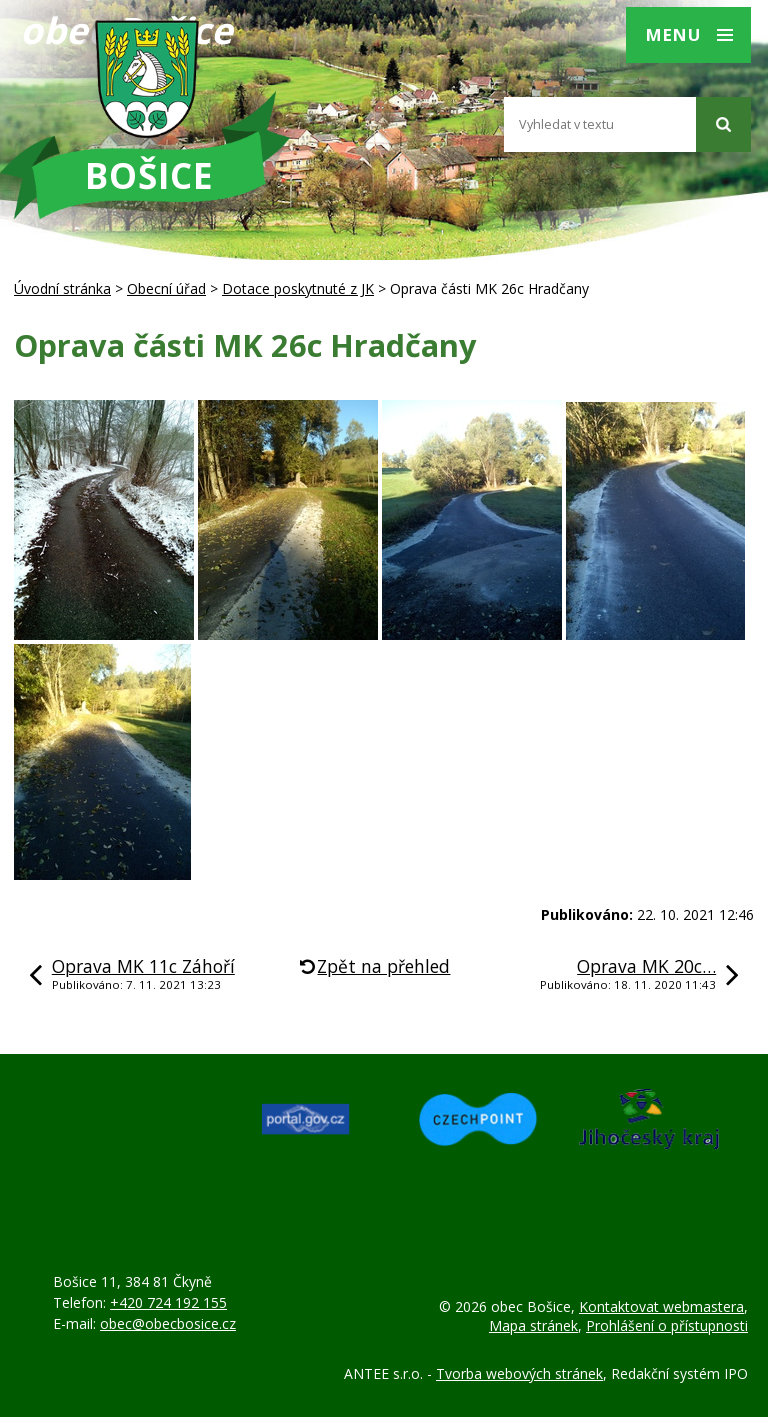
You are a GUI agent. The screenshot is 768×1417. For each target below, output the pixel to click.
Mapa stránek (533, 1325)
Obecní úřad (166, 288)
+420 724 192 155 (168, 1302)
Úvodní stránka (62, 288)
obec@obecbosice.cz (168, 1323)
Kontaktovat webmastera (661, 1306)
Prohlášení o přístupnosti (667, 1325)
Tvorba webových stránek (519, 1373)
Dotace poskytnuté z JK (298, 288)
